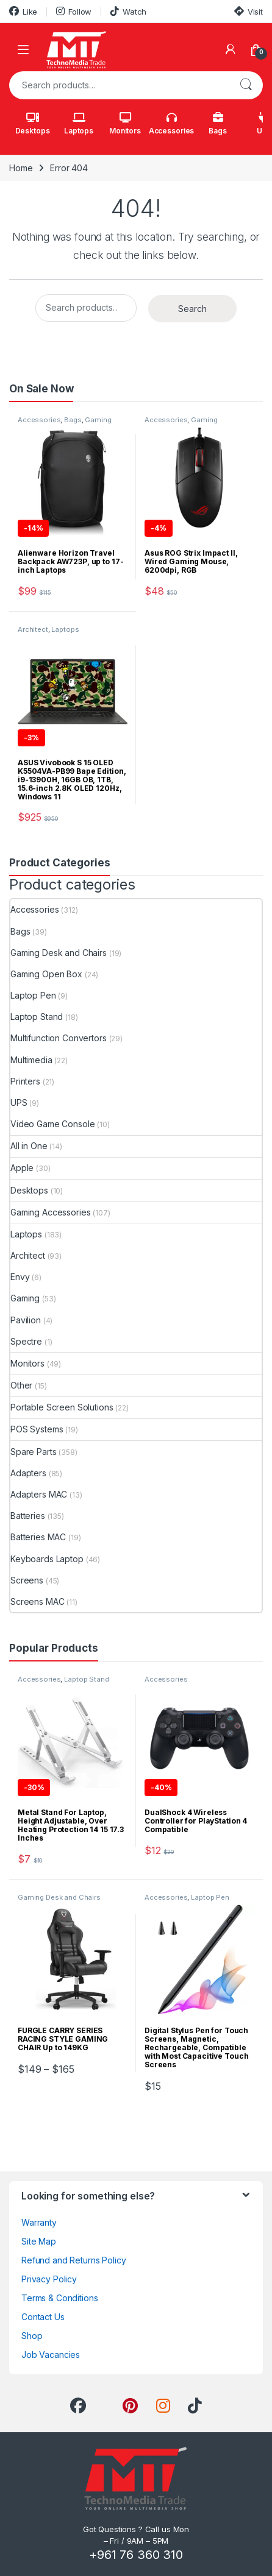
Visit (248, 11)
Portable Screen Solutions (61, 1407)
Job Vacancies (50, 2354)
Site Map (38, 2241)
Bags (217, 123)
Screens (26, 1580)
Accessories (171, 123)
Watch (128, 11)
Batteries (27, 1515)
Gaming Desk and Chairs (58, 952)
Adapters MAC (38, 1494)
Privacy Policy (49, 2279)
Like (23, 11)
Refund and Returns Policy (73, 2260)
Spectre (26, 1341)
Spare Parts (33, 1451)
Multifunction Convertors (58, 1038)
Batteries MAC (38, 1537)
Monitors (125, 123)
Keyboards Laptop (47, 1559)
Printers (25, 1081)
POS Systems (36, 1429)
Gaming (25, 1298)
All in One (29, 1146)
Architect (33, 629)
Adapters (28, 1473)
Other (21, 1385)
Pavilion (25, 1320)
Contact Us (43, 2317)
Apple (22, 1167)
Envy (19, 1277)
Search (246, 85)
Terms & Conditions (59, 2298)
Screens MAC (37, 1601)
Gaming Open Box (46, 974)
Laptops (78, 123)
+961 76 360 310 (136, 2554)
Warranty (39, 2222)
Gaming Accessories (181, 423)
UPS (18, 1102)
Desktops (32, 123)
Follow (73, 11)
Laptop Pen (33, 995)
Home (20, 168)
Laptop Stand (36, 1016)
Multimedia (31, 1060)
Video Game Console (52, 1124)
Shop (31, 2335)
